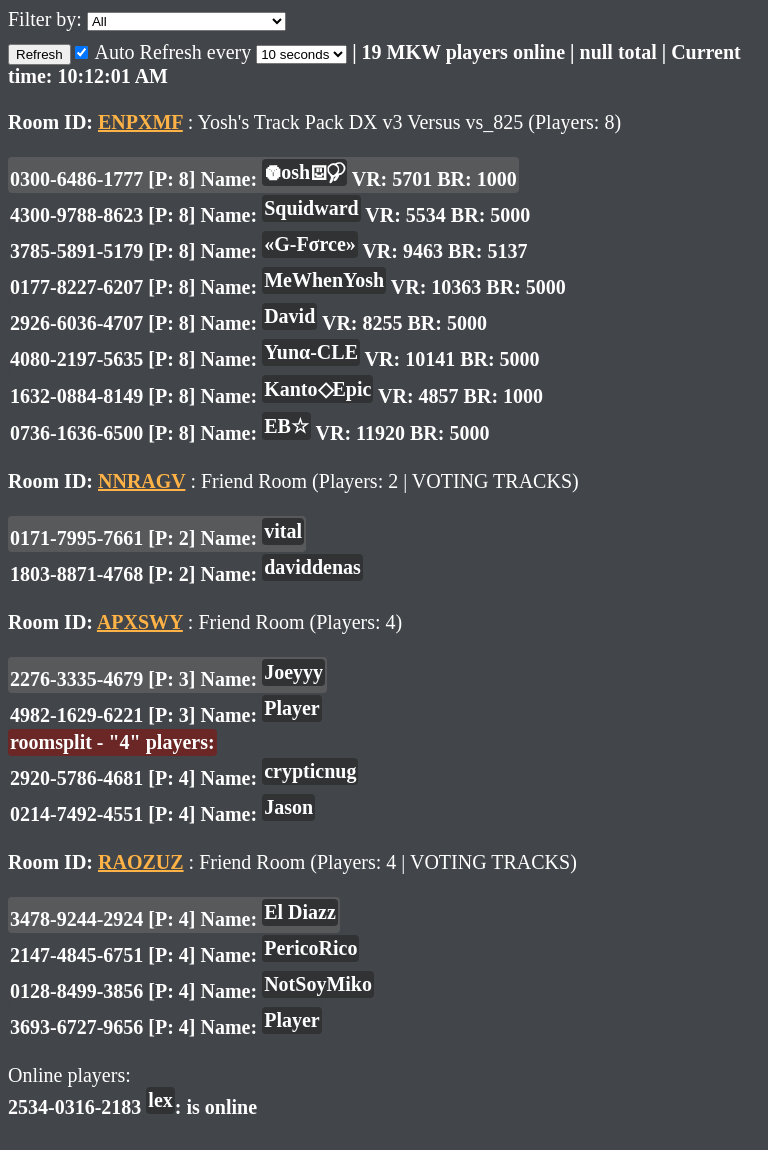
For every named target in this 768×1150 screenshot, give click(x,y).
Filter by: (47, 19)
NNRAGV (141, 481)
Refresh (39, 54)
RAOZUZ (141, 862)
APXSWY (140, 622)
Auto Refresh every (166, 52)
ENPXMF (140, 122)
